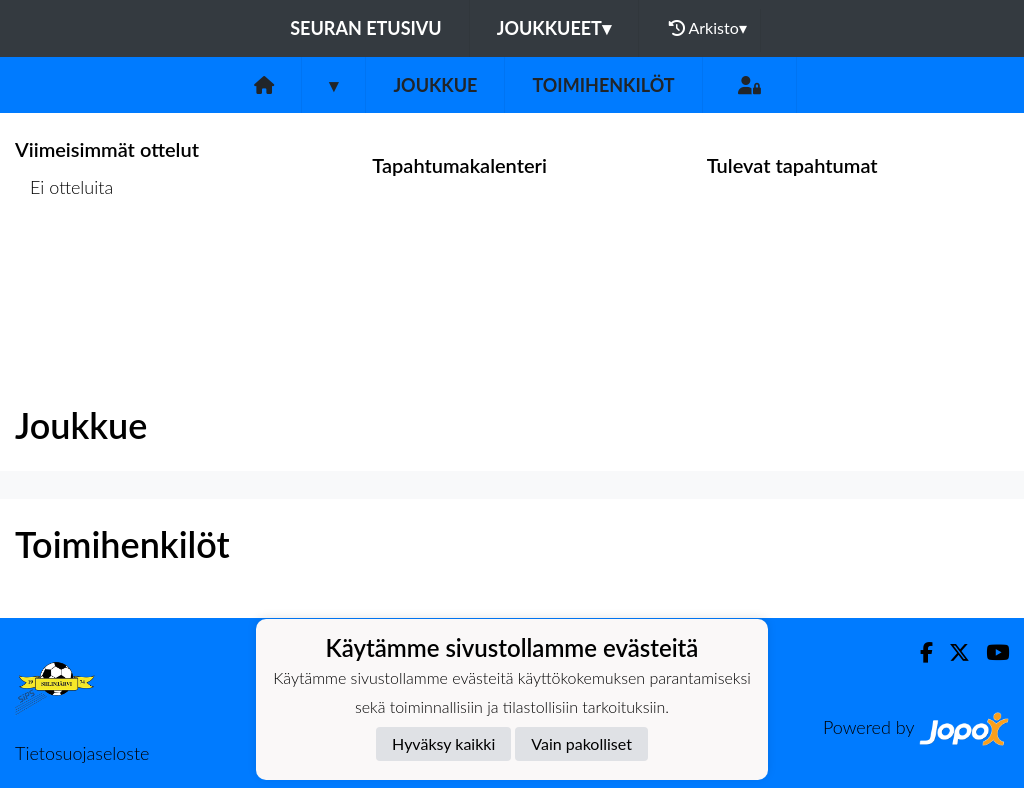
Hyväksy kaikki (443, 743)
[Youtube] (989, 652)
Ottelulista (64, 264)
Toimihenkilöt (603, 85)
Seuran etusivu (366, 28)
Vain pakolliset (581, 743)
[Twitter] (951, 652)
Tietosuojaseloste (82, 753)
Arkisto (708, 28)
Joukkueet (554, 28)
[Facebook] (918, 652)
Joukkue (435, 85)
